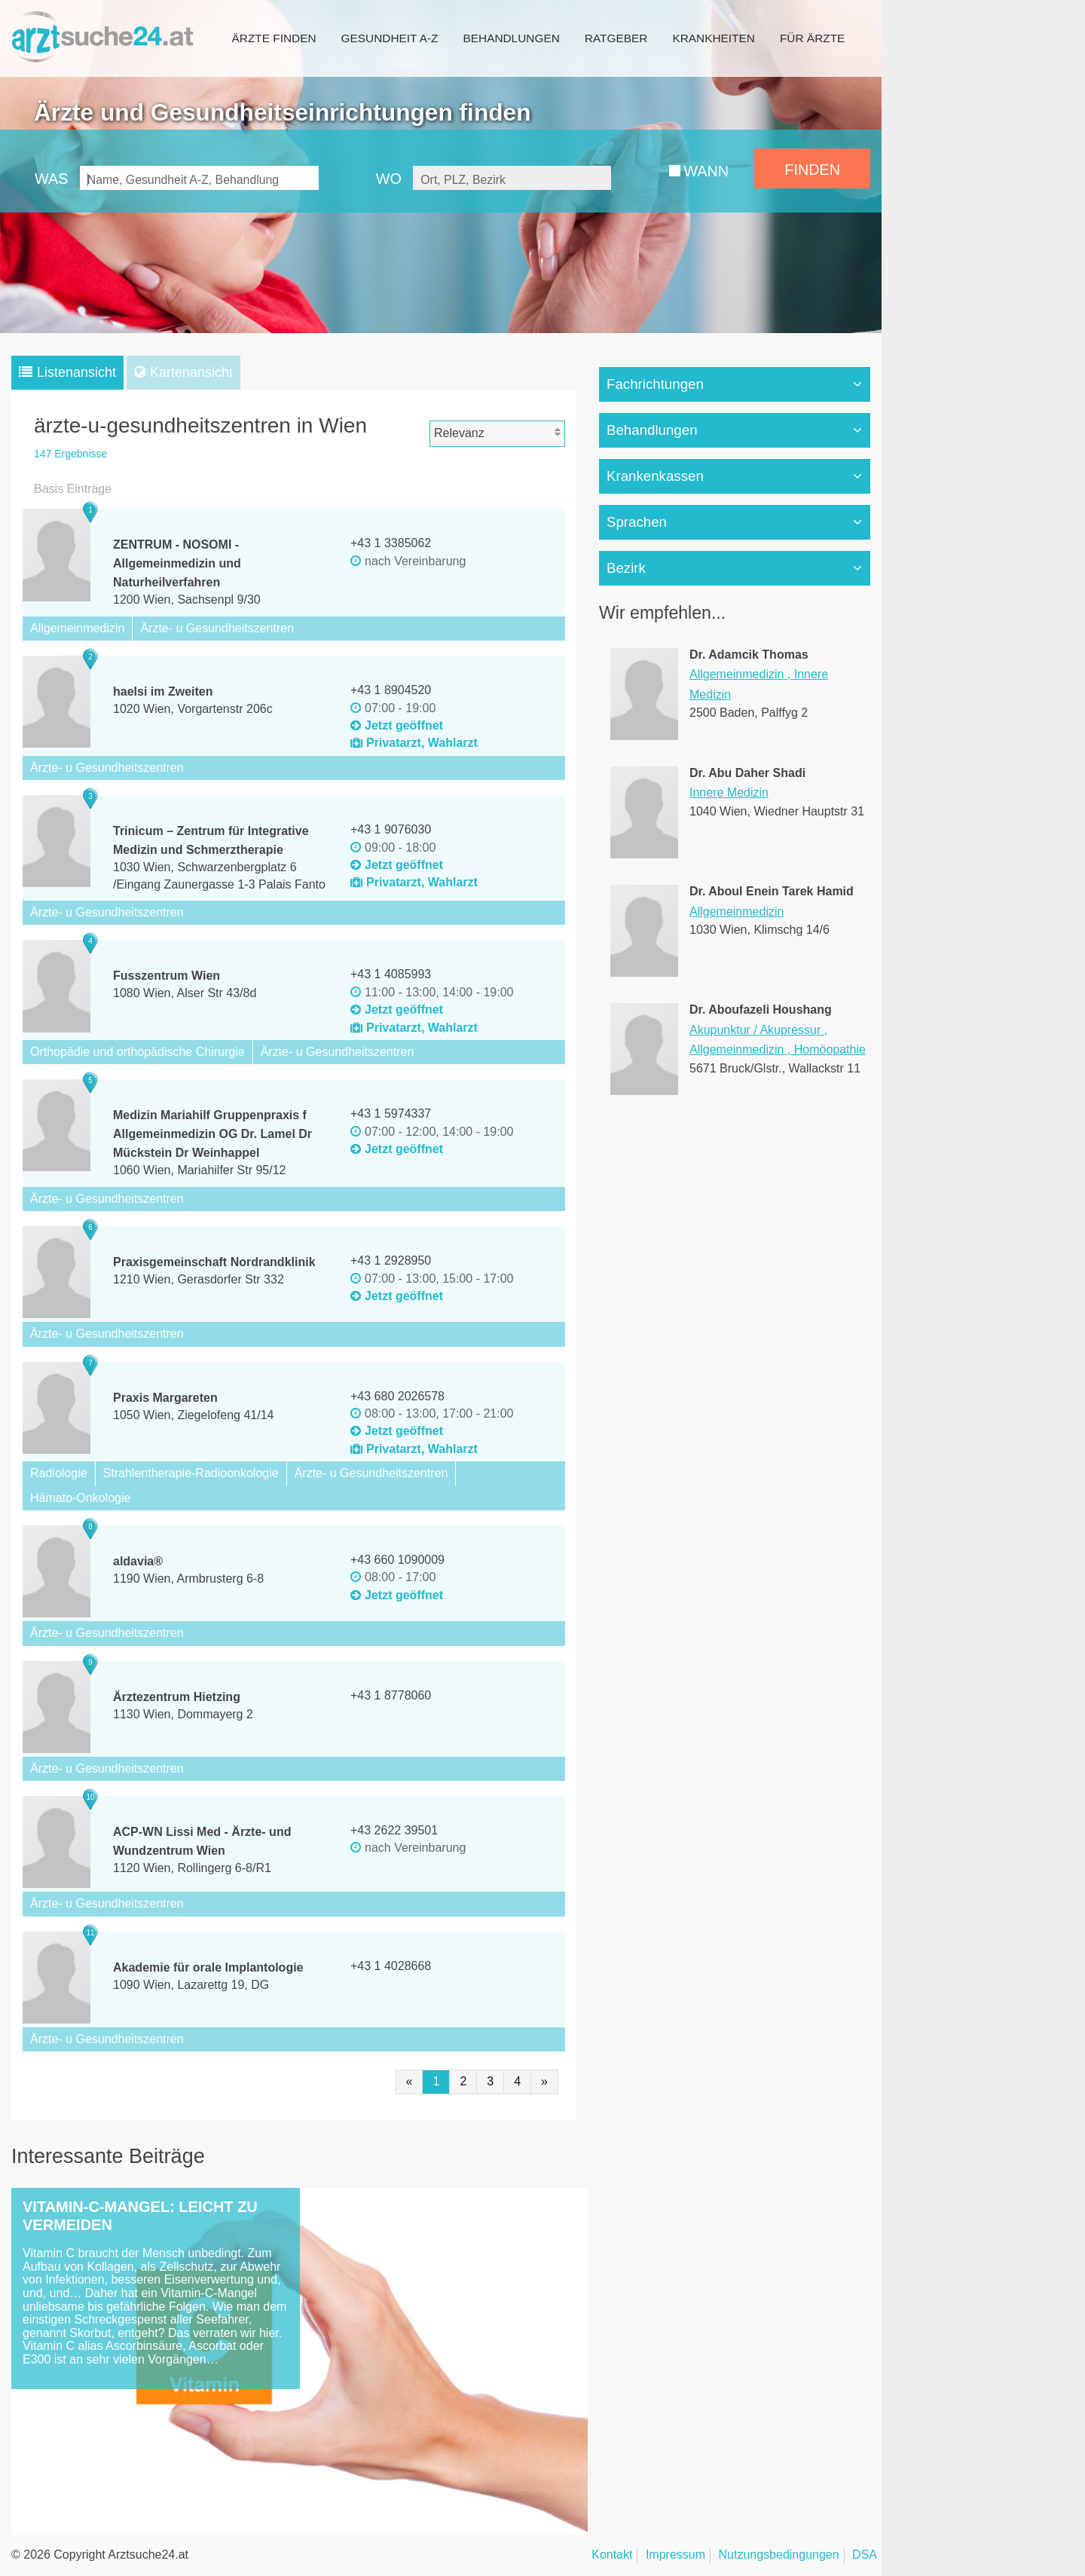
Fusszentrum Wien (166, 975)
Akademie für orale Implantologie (208, 1967)
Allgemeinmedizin (77, 628)
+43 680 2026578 (397, 1396)
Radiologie (58, 1473)
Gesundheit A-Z (390, 38)
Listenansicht (76, 372)
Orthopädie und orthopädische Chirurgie (137, 1051)
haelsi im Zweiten (162, 691)
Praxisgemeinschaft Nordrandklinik (214, 1262)
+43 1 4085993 (390, 974)
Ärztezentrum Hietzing (176, 1696)
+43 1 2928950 (390, 1260)
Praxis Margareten (165, 1397)
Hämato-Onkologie (80, 1497)
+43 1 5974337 (390, 1113)
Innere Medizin (729, 792)
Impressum (675, 2555)
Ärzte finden (274, 38)
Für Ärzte (812, 38)
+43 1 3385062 (390, 543)
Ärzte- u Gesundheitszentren (217, 628)
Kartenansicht (191, 372)
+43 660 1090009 (397, 1559)
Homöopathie (830, 1049)
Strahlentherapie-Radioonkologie (191, 1473)
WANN (706, 171)
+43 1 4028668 (390, 1966)
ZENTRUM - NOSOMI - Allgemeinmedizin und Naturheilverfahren (177, 563)
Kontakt (611, 2555)
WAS (51, 178)
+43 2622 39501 (394, 1830)
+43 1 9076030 (390, 829)
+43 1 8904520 (390, 690)
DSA (864, 2555)
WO (389, 178)
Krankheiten (713, 38)
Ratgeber (616, 38)
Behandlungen (511, 38)
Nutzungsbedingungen (779, 2555)
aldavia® (138, 1561)
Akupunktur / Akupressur (755, 1029)
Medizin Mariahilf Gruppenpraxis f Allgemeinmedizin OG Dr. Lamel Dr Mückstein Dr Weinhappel (212, 1134)
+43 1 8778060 (390, 1695)
